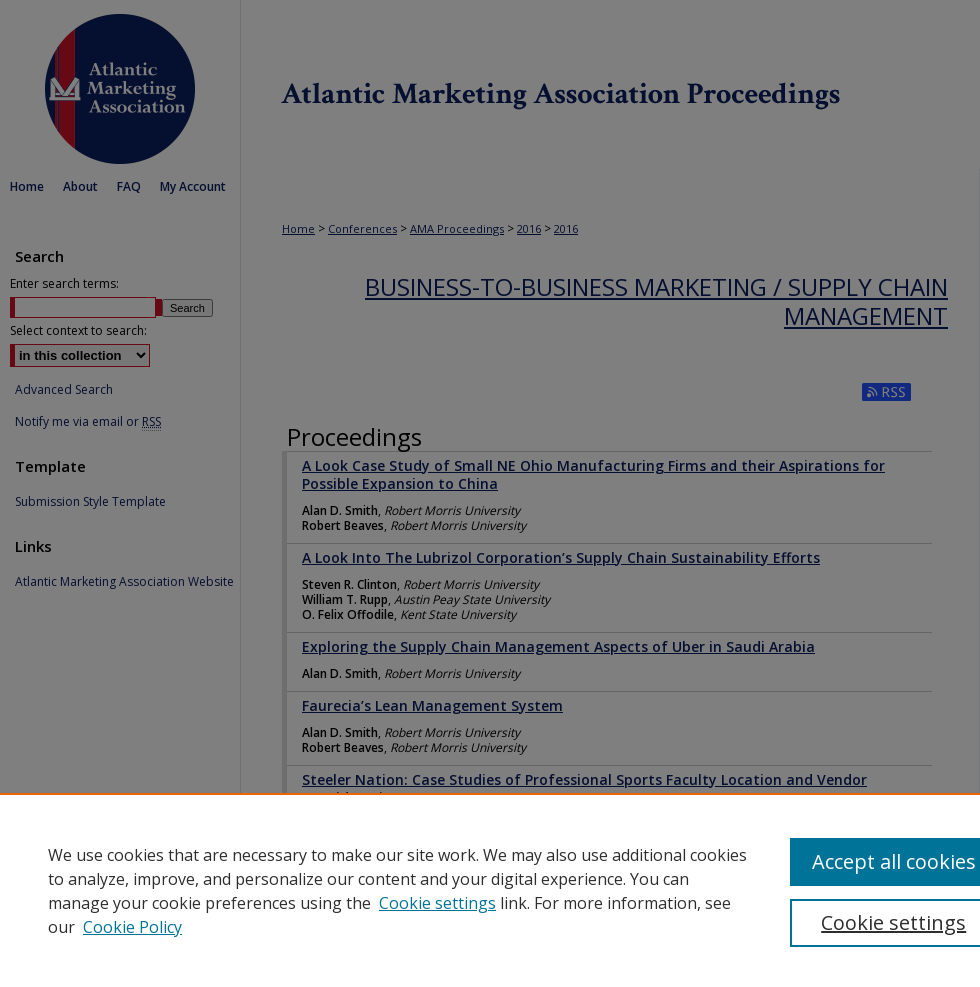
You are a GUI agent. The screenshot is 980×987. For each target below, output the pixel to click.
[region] (490, 890)
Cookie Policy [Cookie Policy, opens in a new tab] (132, 927)
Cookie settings (437, 903)
